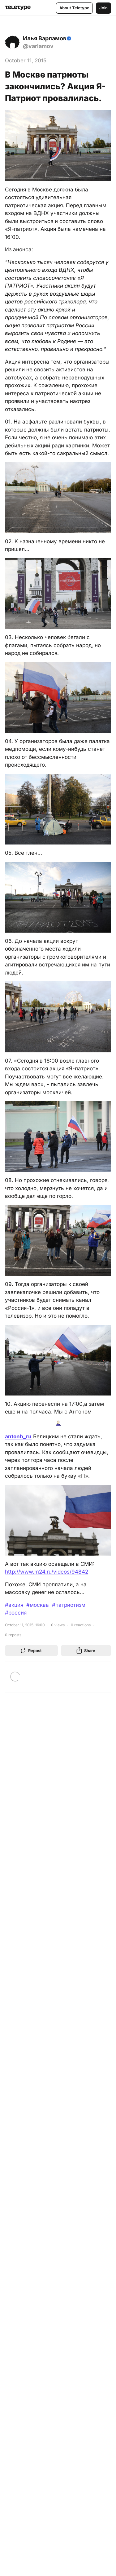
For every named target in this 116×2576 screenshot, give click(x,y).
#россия (16, 1613)
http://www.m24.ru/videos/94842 (46, 1572)
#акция (14, 1605)
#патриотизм (68, 1605)
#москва (37, 1605)
